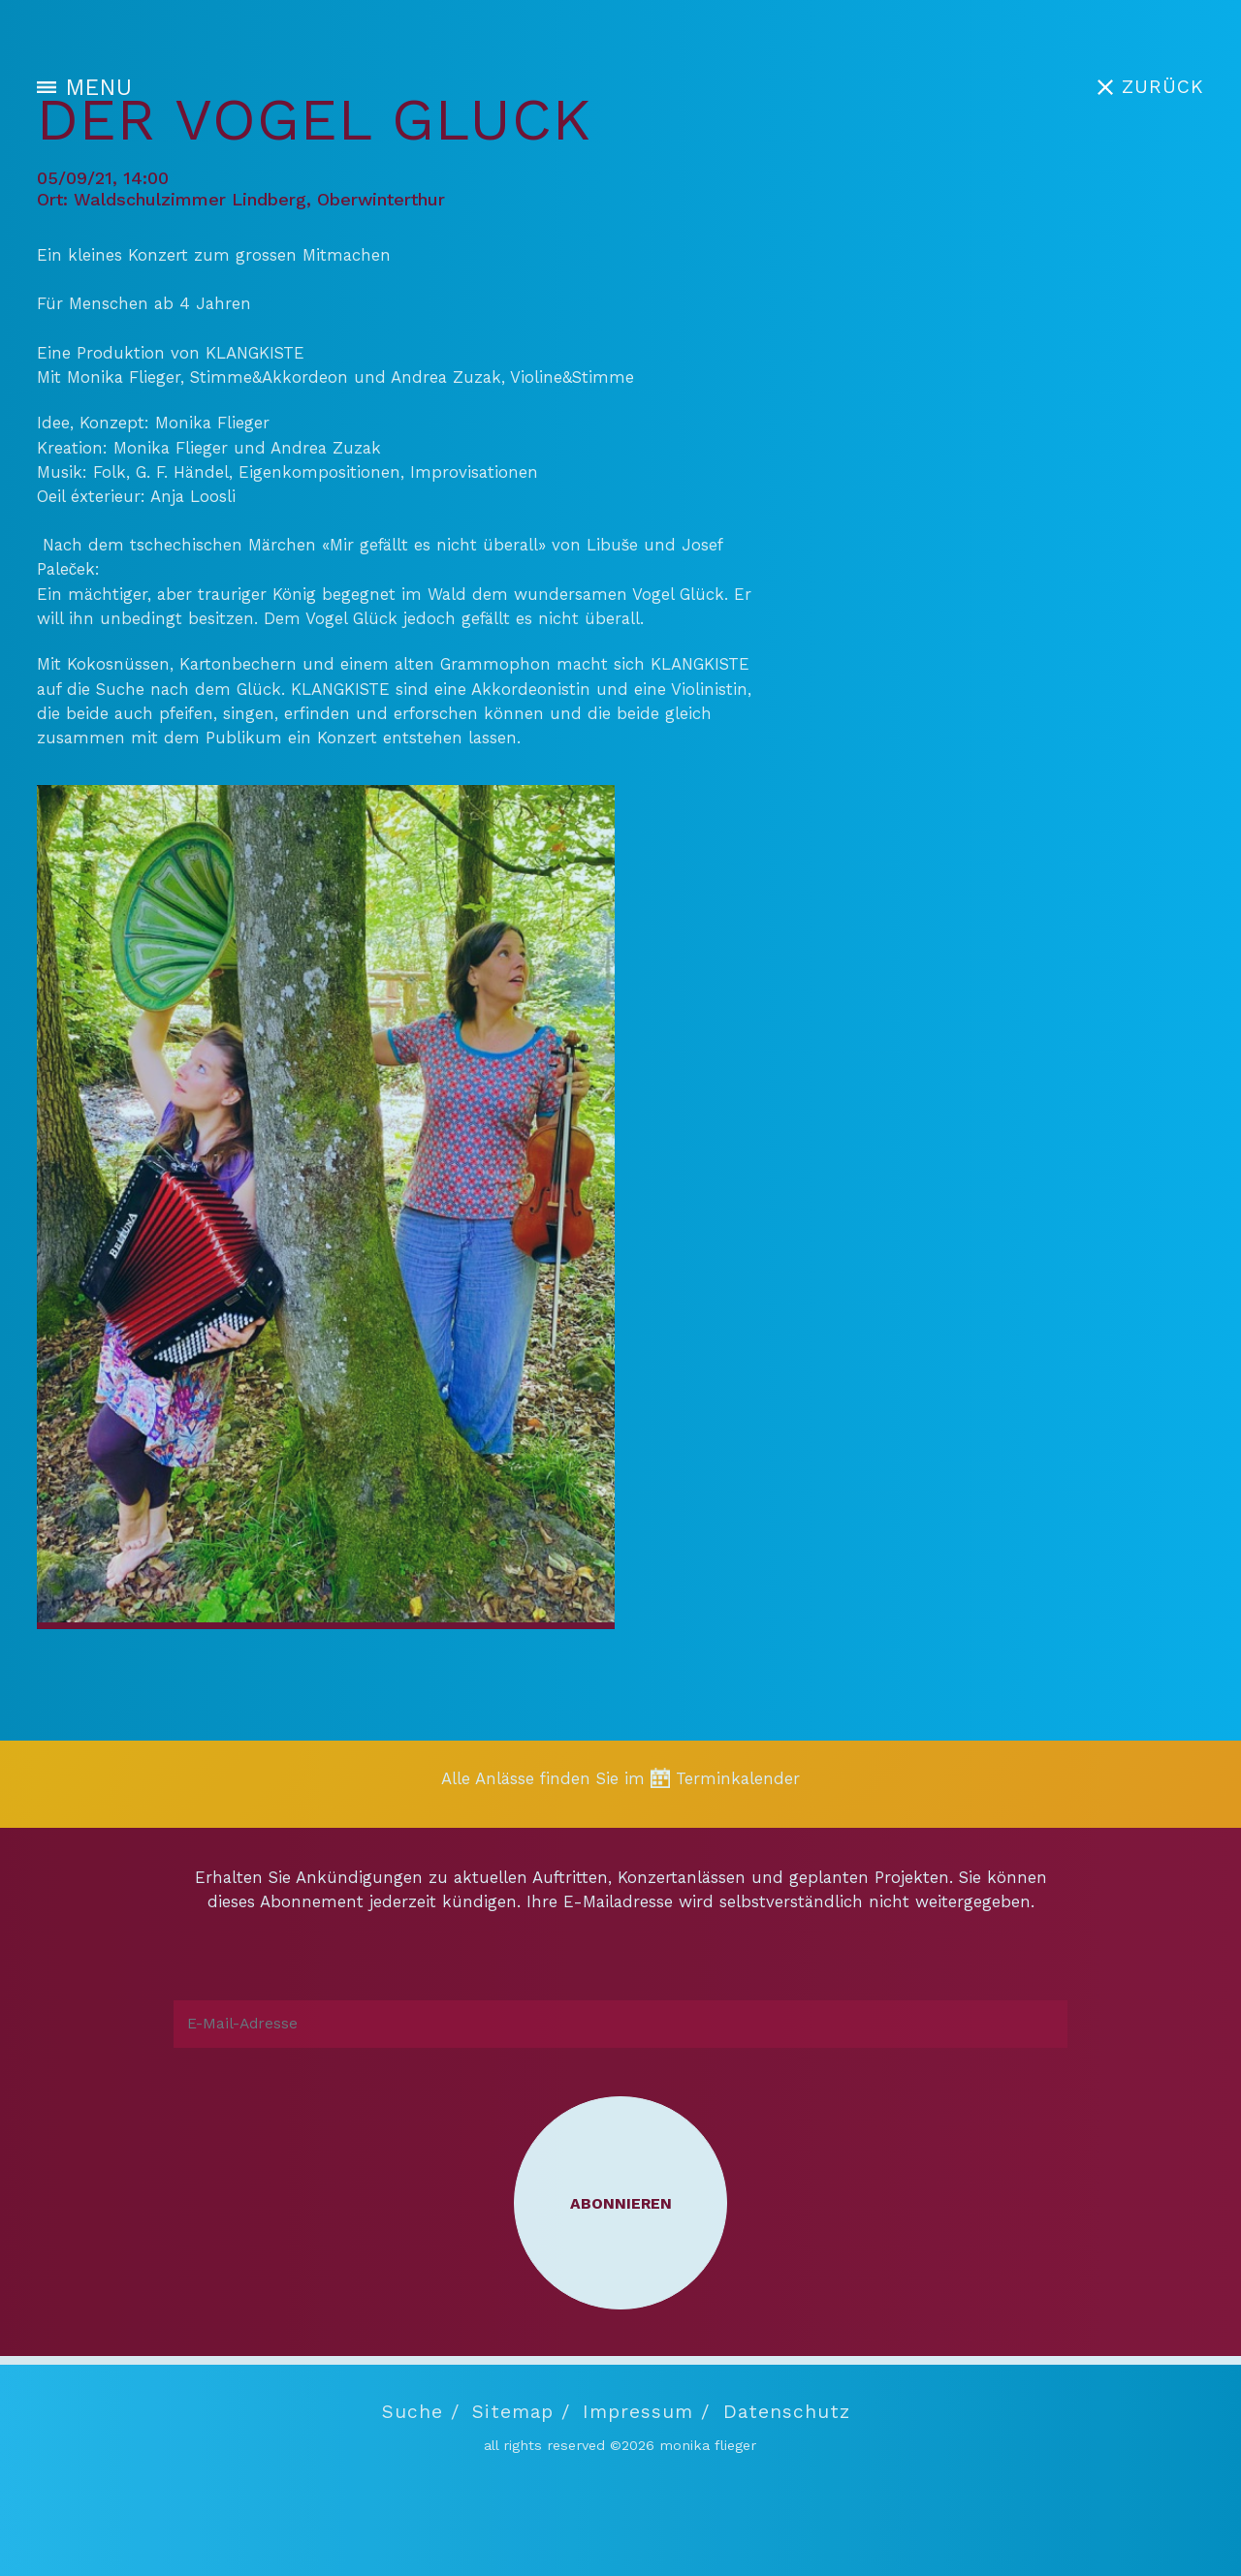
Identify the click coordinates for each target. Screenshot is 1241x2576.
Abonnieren (621, 2203)
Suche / (421, 2412)
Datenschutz (786, 2412)
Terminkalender (738, 1778)
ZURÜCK (1163, 87)
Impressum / (646, 2412)
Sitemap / (521, 2412)
